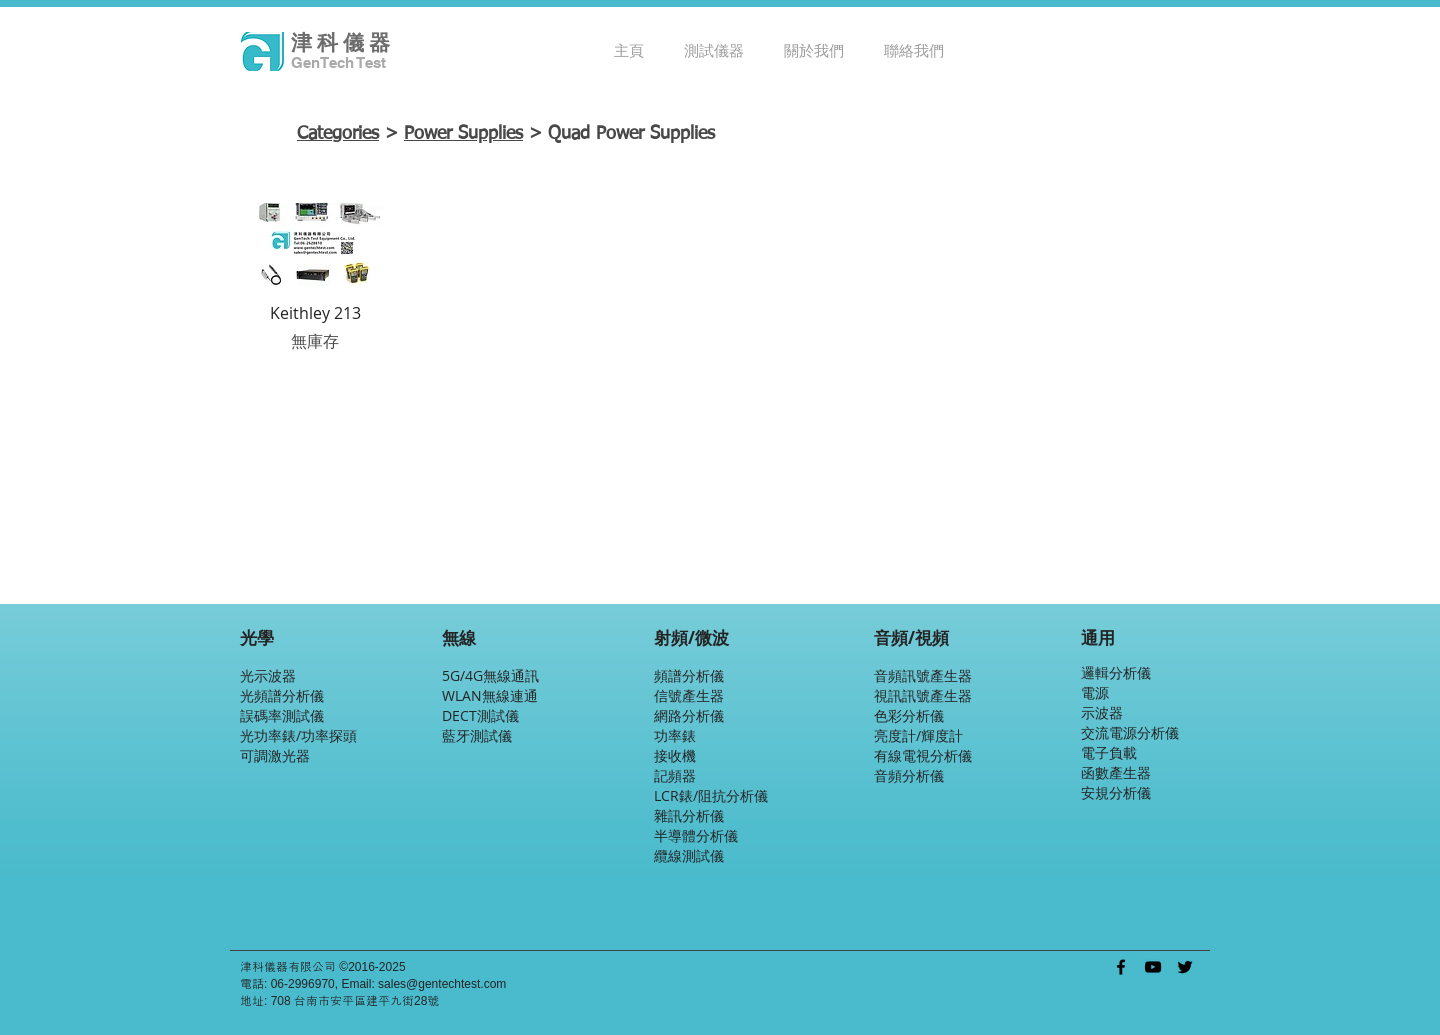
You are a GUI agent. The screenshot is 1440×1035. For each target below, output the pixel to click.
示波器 (1102, 712)
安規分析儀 (1116, 792)
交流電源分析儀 (1130, 732)
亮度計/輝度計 (918, 735)
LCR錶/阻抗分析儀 (711, 795)
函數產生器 (1116, 772)
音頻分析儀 (909, 775)
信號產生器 (689, 695)
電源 (1095, 692)
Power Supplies (463, 134)
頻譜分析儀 (689, 675)
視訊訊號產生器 (923, 695)
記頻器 (675, 775)
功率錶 (675, 735)
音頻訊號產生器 (923, 675)
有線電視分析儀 (923, 755)
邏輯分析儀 (1116, 672)
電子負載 (1109, 752)
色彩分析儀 (909, 715)
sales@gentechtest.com (442, 984)
